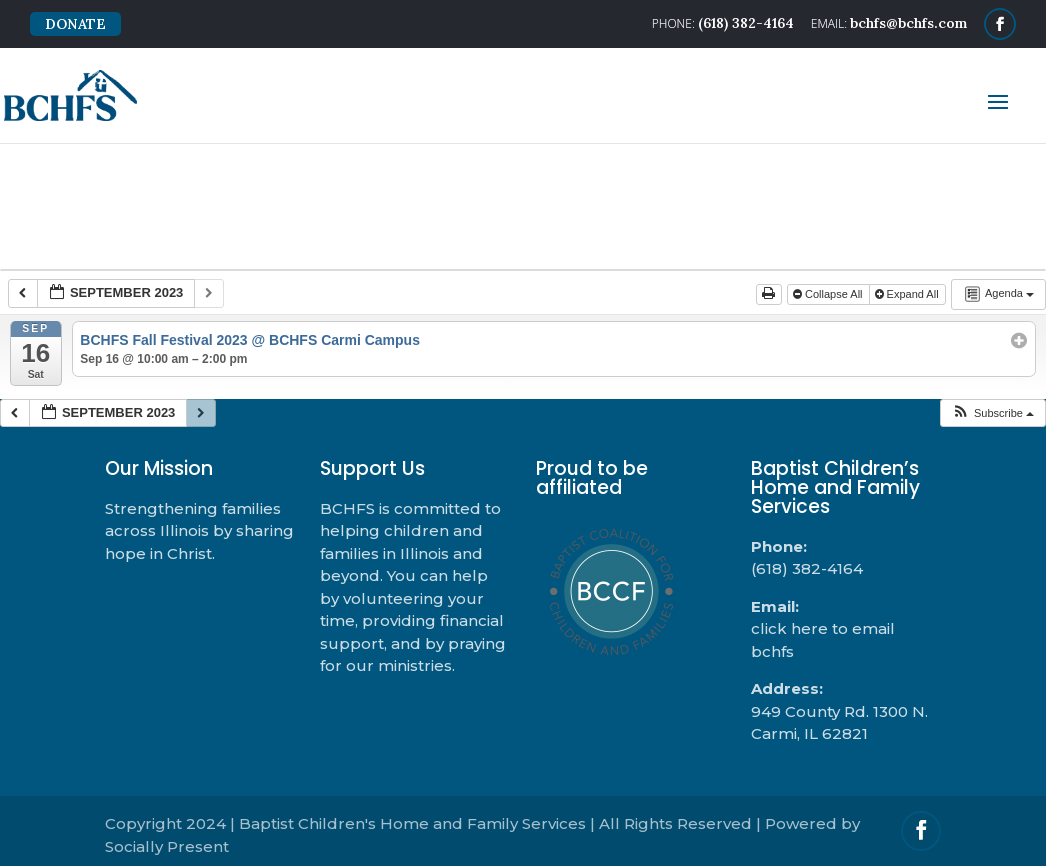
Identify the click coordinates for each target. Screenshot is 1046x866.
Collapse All (829, 294)
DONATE (75, 24)
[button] (992, 413)
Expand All (908, 294)
